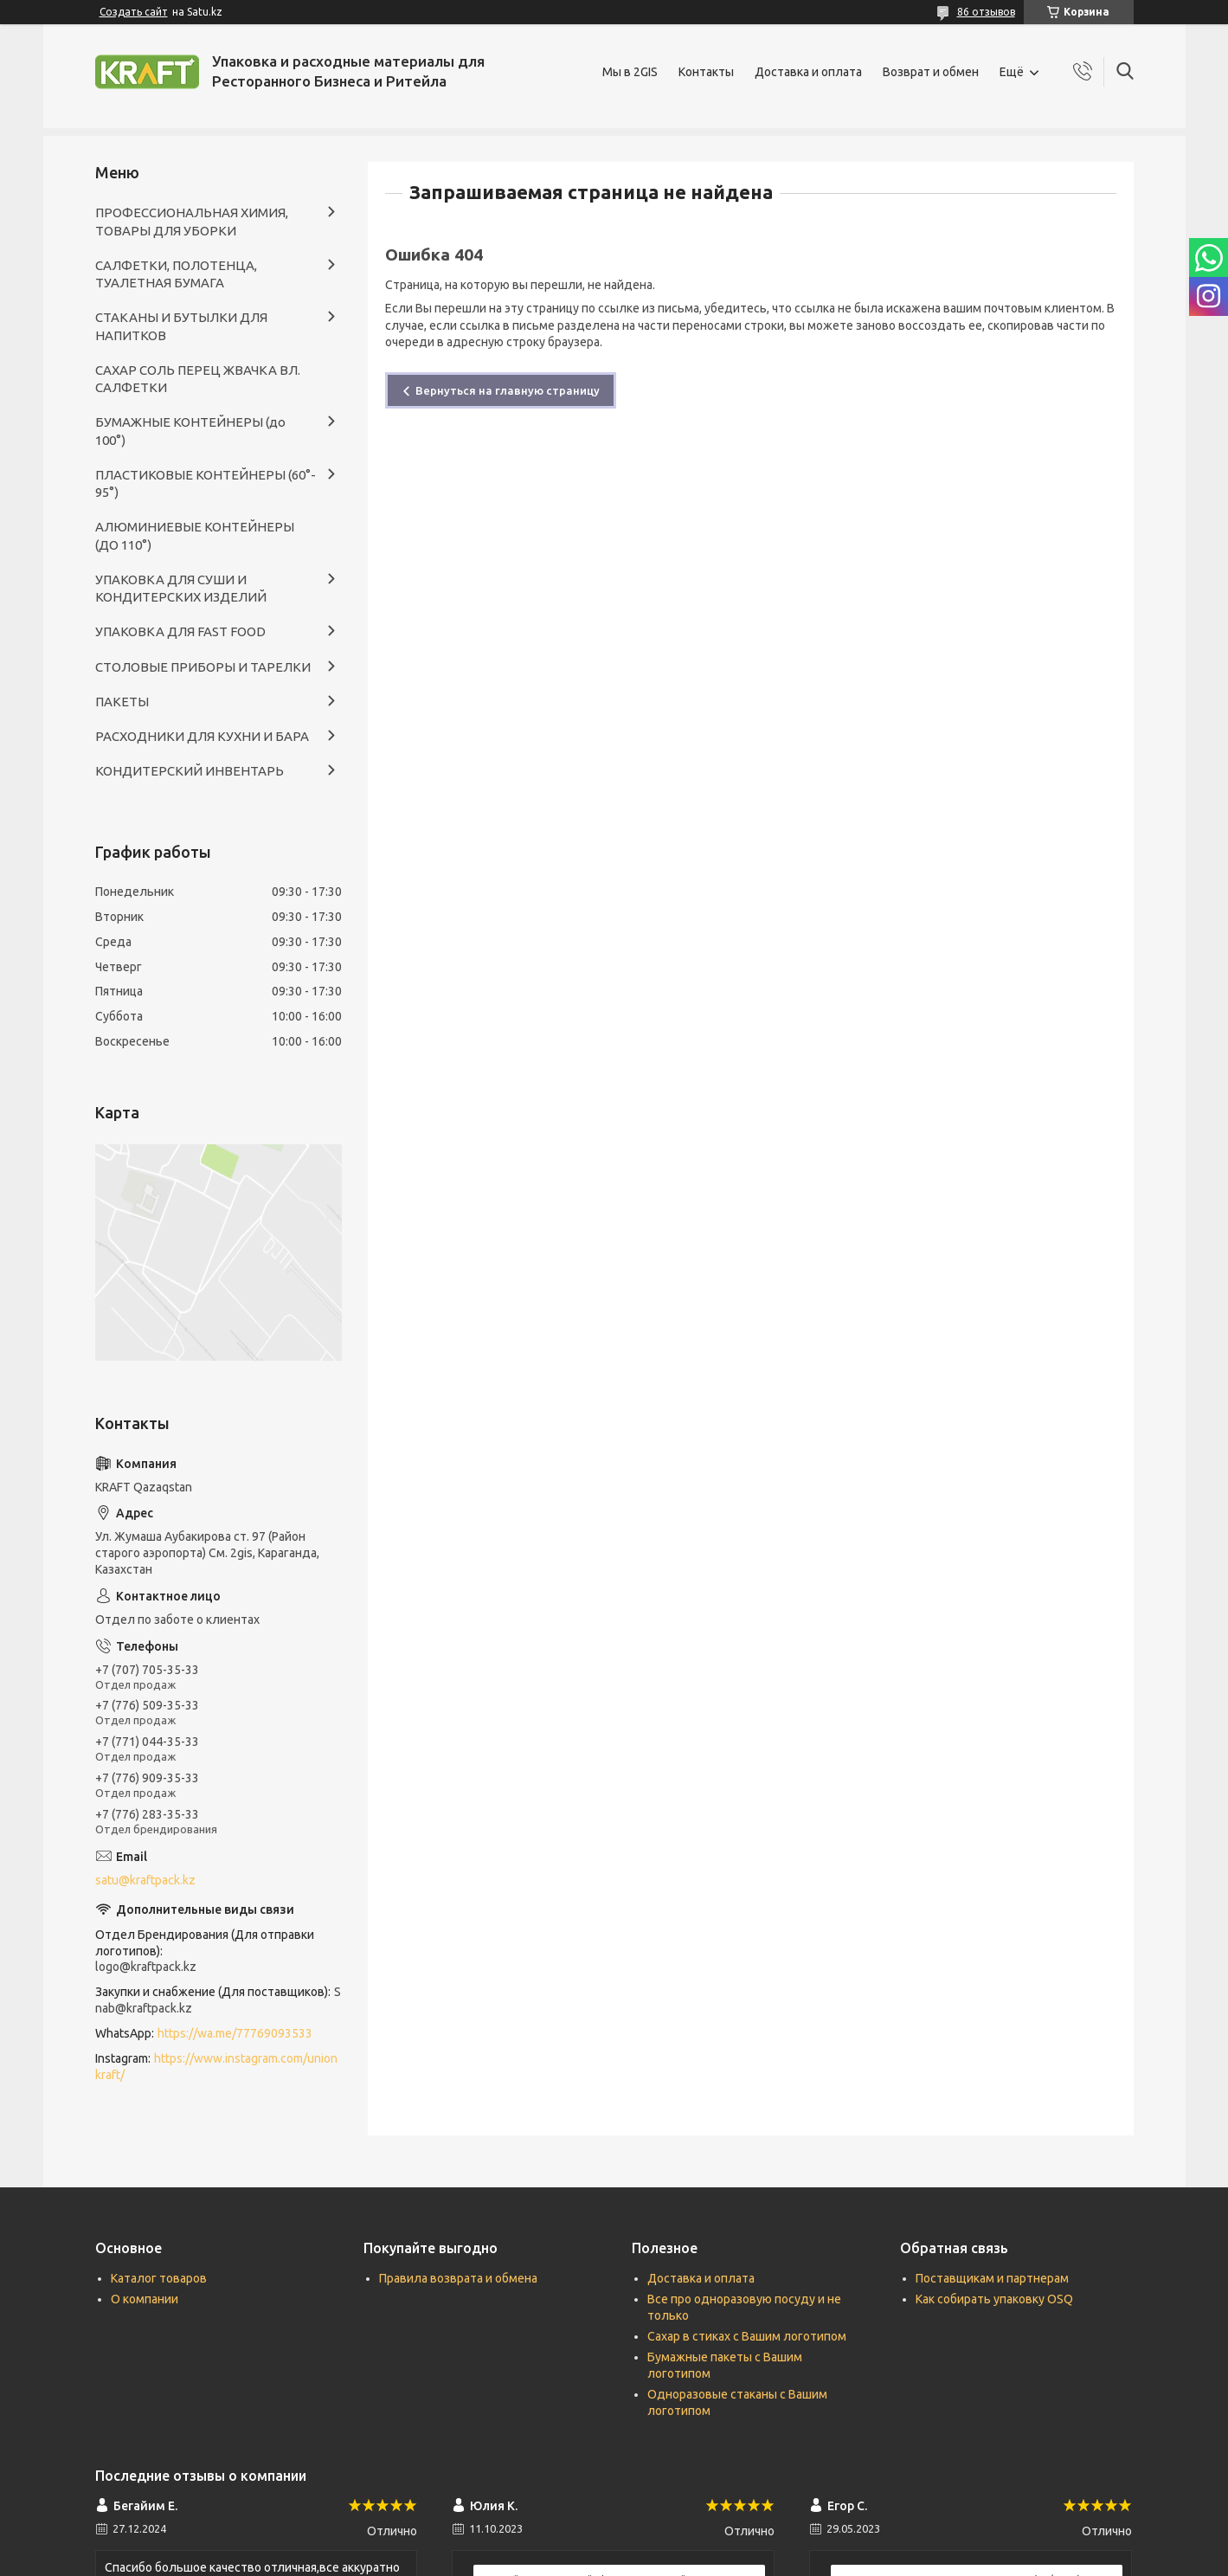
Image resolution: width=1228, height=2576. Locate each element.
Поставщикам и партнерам (992, 2278)
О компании (144, 2299)
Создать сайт (134, 11)
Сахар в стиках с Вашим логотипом (746, 2336)
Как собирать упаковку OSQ (994, 2299)
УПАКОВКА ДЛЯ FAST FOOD (180, 631)
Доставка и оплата (808, 72)
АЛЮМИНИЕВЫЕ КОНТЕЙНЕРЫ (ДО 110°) (194, 535)
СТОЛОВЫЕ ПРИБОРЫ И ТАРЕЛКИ (203, 667)
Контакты (706, 72)
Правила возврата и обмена (458, 2278)
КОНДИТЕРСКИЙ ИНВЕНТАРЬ (189, 770)
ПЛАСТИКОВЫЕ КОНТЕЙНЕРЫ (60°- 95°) (205, 483)
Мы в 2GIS (630, 72)
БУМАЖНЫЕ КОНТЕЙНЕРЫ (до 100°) (190, 431)
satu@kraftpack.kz (145, 1880)
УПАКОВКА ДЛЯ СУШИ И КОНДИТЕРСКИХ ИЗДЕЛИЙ (181, 588)
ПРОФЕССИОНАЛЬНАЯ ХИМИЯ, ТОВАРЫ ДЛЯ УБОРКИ (191, 221)
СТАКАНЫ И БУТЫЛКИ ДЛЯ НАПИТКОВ (181, 326)
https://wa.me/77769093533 (235, 2033)
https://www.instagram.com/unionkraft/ (216, 2066)
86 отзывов (986, 11)
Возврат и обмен (931, 72)
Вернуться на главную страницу (507, 390)
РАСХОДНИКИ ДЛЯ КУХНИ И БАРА (202, 736)
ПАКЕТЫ (122, 701)
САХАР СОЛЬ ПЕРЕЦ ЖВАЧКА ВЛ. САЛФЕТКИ (197, 379)
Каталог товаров (159, 2278)
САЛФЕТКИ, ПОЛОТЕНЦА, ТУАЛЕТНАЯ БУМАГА (176, 274)
